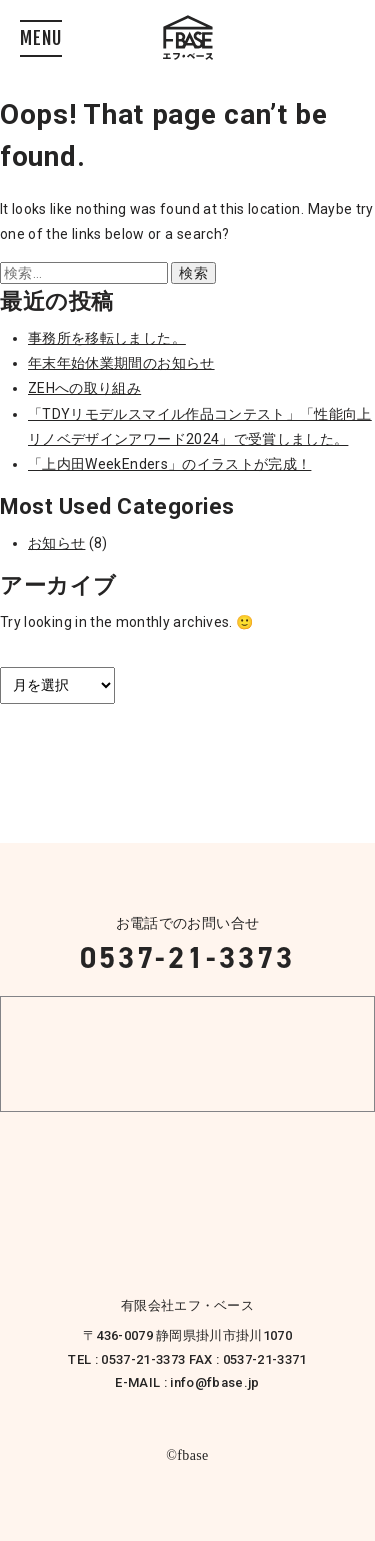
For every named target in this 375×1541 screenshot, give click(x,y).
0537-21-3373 (187, 958)
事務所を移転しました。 (107, 338)
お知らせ (56, 543)
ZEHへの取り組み (84, 388)
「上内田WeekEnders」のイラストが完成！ (169, 464)
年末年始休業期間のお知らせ (121, 363)
